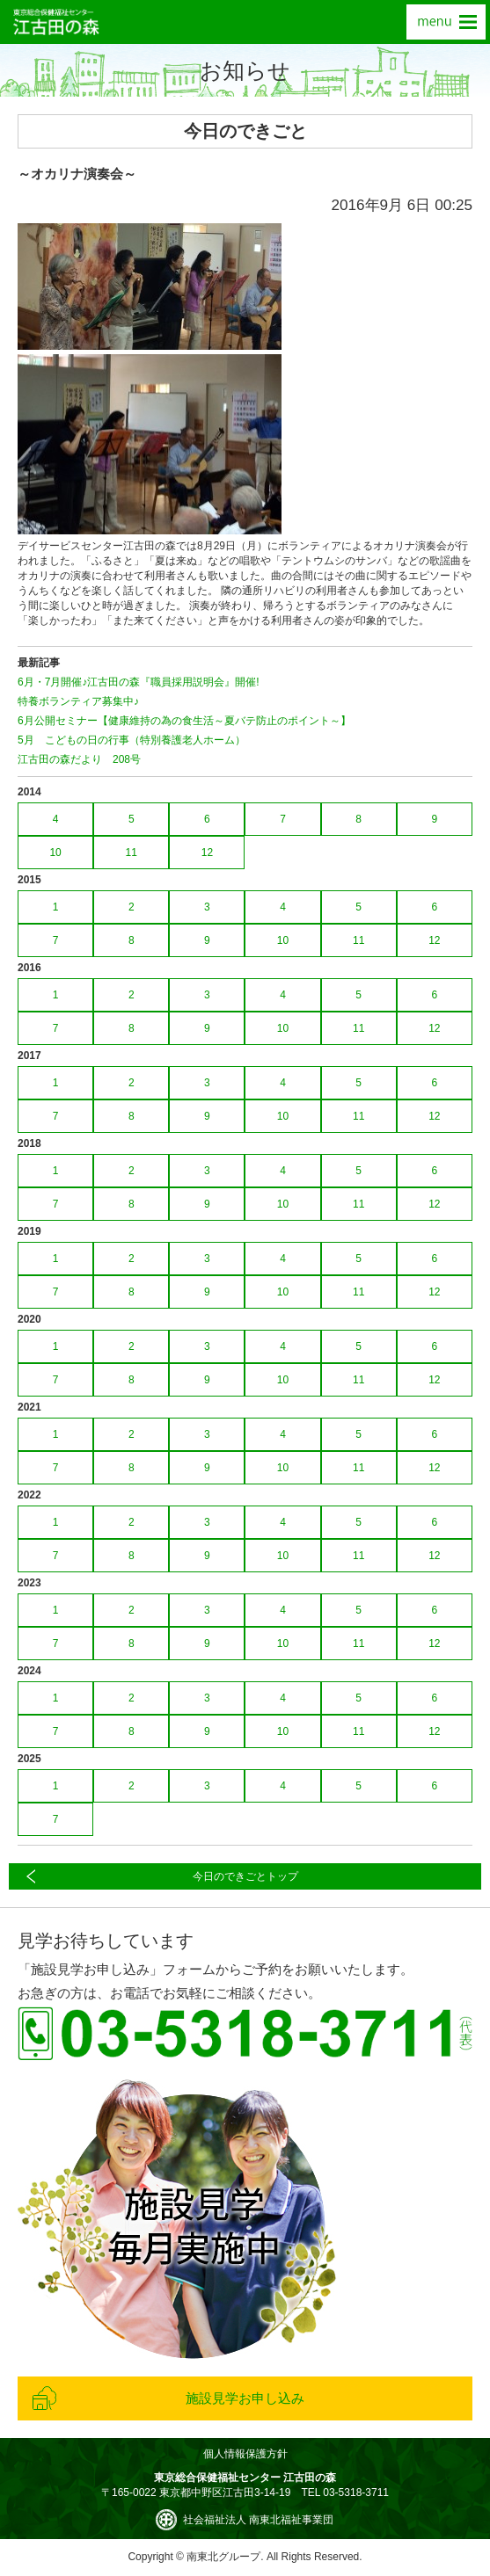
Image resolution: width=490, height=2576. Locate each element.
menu (446, 22)
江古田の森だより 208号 (79, 759)
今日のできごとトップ (245, 1876)
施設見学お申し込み (245, 2398)
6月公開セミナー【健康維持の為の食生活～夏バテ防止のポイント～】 (184, 721)
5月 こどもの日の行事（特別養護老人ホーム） (131, 740)
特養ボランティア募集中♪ (78, 701)
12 (207, 852)
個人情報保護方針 (245, 2454)
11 (131, 852)
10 (55, 852)
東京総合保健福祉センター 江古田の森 (56, 22)
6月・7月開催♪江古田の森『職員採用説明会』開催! (139, 682)
